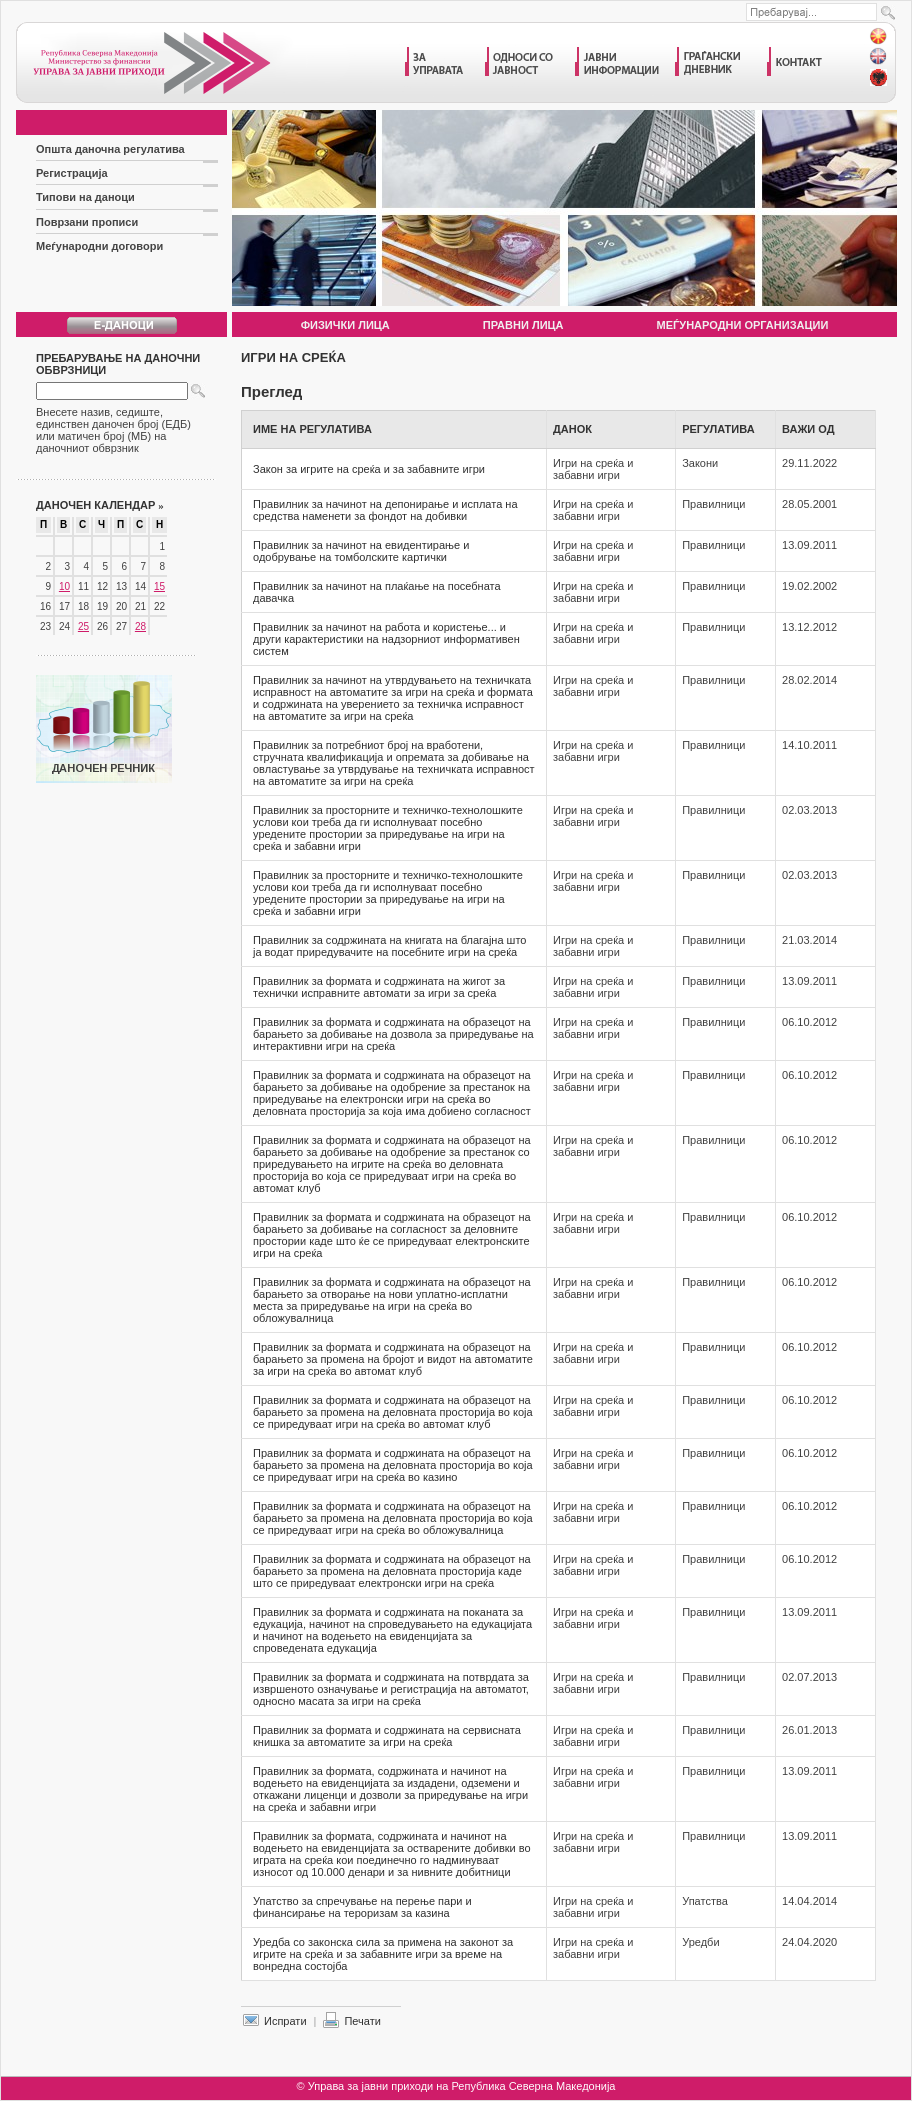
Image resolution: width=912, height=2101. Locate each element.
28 (140, 626)
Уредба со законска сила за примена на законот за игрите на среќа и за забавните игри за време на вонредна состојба (383, 1954)
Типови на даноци (85, 197)
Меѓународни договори (99, 246)
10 (64, 586)
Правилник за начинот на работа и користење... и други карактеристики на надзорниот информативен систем (386, 639)
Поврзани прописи (87, 222)
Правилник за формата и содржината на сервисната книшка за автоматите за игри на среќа (387, 1736)
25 (83, 626)
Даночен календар (100, 505)
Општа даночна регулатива (110, 149)
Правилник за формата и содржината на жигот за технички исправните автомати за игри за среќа (379, 987)
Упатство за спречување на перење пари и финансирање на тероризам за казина (362, 1907)
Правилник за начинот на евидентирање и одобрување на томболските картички (361, 551)
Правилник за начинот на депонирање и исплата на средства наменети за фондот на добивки (385, 510)
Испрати (285, 2021)
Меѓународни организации (743, 325)
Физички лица (345, 325)
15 (159, 586)
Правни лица (523, 325)
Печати (362, 2021)
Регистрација (72, 173)
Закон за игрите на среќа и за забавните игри (369, 469)
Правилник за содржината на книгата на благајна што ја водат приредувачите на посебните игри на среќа (389, 946)
